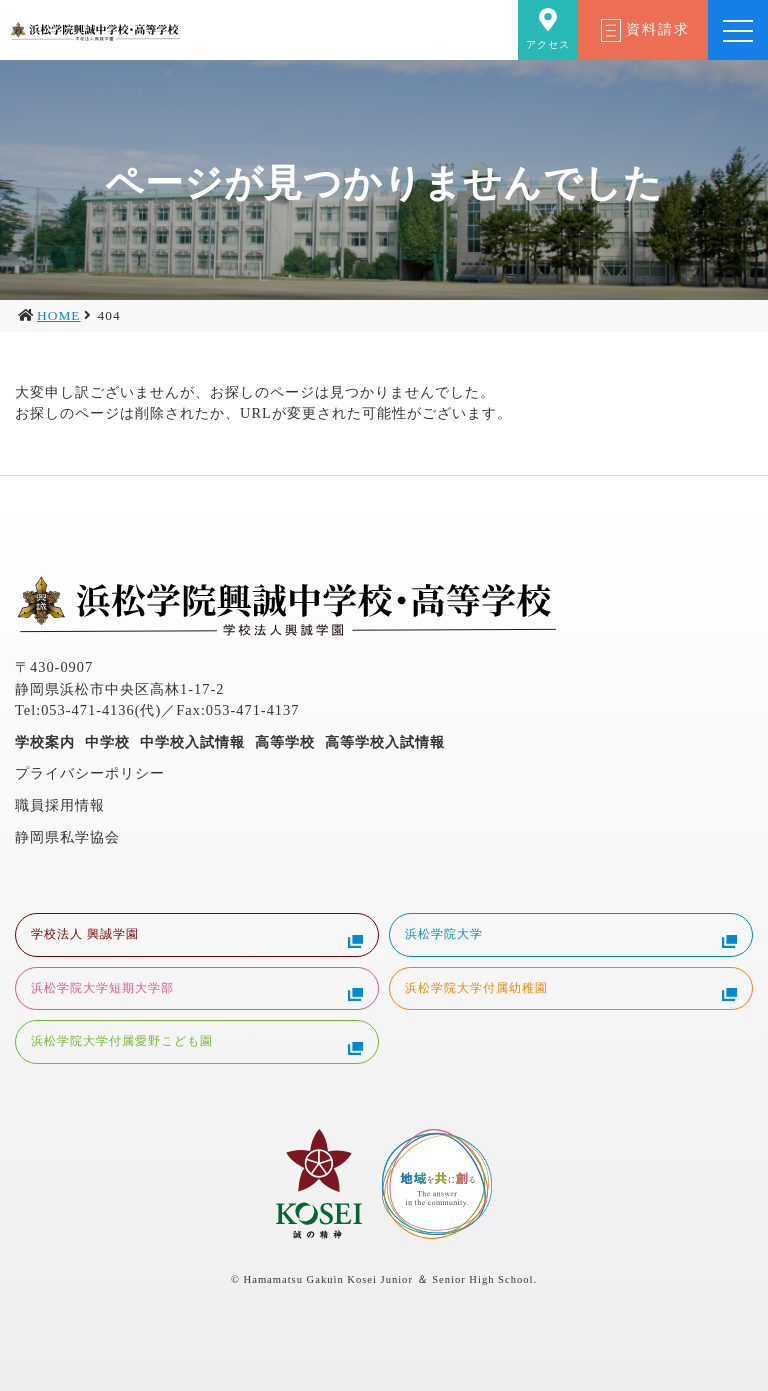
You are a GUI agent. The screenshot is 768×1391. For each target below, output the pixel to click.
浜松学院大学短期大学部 (197, 991)
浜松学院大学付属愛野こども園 (197, 1044)
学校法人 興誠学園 (197, 937)
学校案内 (45, 742)
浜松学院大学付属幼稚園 (571, 991)
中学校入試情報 (192, 742)
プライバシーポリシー (90, 773)
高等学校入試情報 (385, 742)
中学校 (107, 742)
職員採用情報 (60, 805)
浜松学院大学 (571, 937)
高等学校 (285, 742)
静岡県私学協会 (67, 837)
